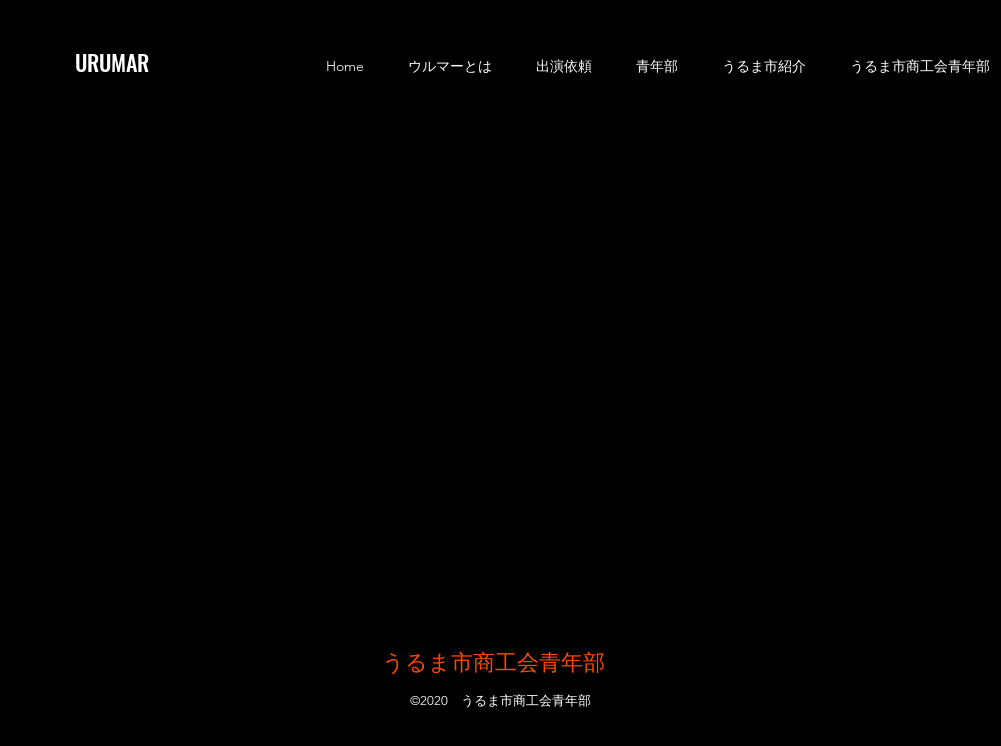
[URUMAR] (126, 62)
